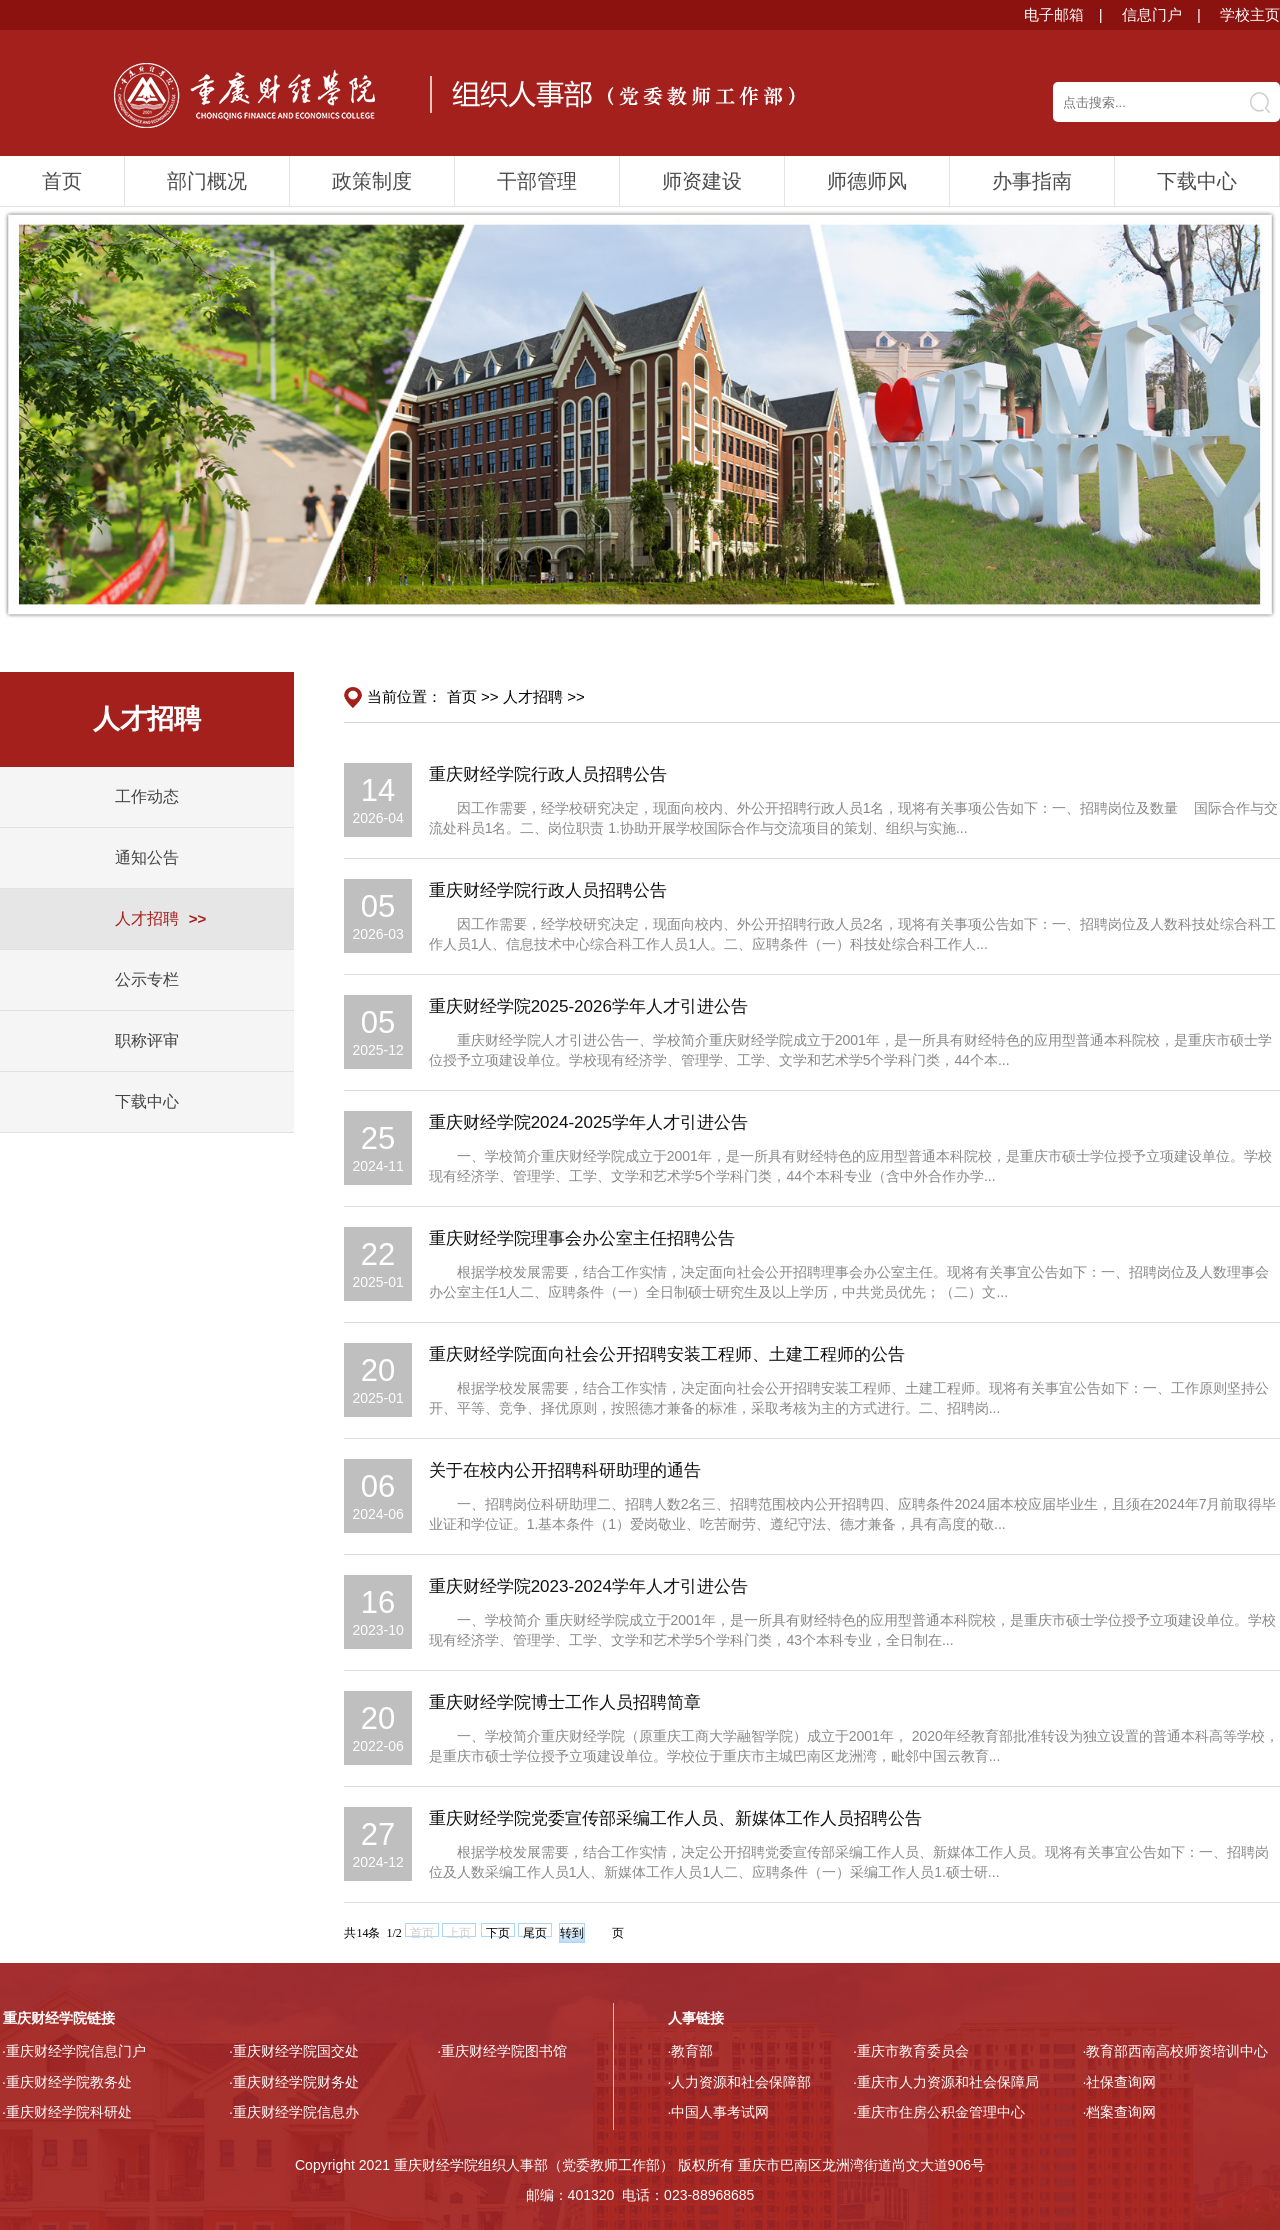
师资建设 (702, 181)
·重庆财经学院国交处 (294, 2051)
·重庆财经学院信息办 (294, 2112)
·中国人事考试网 (719, 2112)
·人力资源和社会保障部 (740, 2082)
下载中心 (1197, 181)
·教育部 (691, 2051)
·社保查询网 (1120, 2082)
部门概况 (207, 181)
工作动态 (147, 796)
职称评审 (147, 1040)
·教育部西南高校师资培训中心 (1176, 2051)
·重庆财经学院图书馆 (502, 2051)
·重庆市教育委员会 (911, 2051)
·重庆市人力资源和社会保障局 (946, 2082)
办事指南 (1032, 181)
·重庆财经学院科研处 (67, 2112)
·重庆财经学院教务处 (67, 2082)
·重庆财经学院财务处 (294, 2082)
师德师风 (867, 181)
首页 (62, 181)
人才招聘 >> (544, 696)
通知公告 (147, 857)
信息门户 (1152, 14)
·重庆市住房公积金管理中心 (939, 2112)
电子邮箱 (1054, 14)
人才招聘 (147, 918)
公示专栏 (147, 979)
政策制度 (372, 181)
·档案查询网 (1120, 2112)
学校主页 (1250, 14)
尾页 (535, 1931)
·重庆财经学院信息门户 (74, 2051)
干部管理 (537, 181)
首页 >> (473, 696)
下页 (498, 1931)
